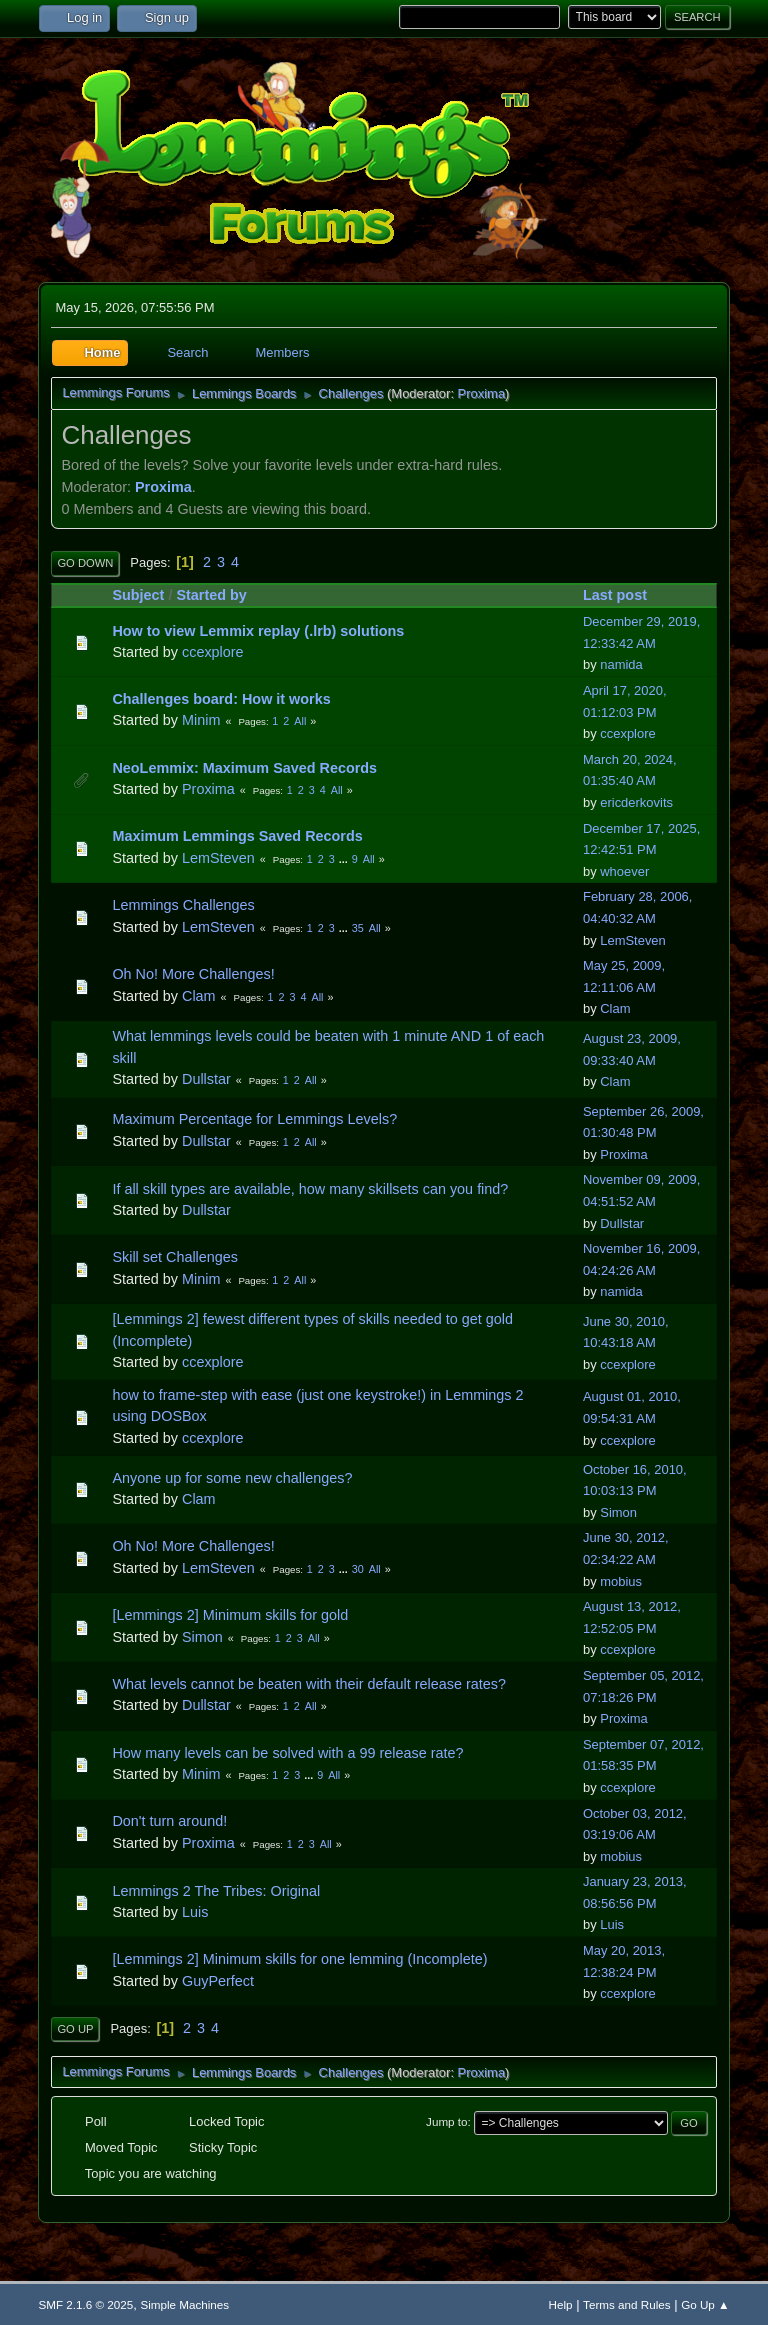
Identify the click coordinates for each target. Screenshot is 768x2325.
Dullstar (206, 1079)
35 (358, 928)
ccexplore (213, 652)
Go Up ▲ (705, 2304)
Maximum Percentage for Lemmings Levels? (254, 1119)
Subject (138, 595)
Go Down (85, 563)
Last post (624, 595)
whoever (624, 871)
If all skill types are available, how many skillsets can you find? (310, 1189)
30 (358, 1569)
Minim (201, 720)
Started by (211, 595)
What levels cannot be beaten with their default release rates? (309, 1684)
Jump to (446, 2121)
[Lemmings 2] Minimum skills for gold (230, 1615)
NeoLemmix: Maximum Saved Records (244, 768)
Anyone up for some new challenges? (232, 1478)
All (300, 721)
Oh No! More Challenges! (193, 974)
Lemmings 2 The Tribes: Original (216, 1891)
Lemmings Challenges (183, 905)
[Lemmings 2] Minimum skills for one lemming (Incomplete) (299, 1959)
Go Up (75, 2029)
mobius (621, 1581)
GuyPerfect (218, 1981)
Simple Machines (184, 2304)
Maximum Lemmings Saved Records (237, 836)
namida (621, 664)
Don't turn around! (169, 1821)
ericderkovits (636, 802)
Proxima (482, 393)
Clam (199, 996)
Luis (195, 1912)
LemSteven (218, 858)
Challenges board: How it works (221, 699)
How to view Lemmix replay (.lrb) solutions (258, 631)
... (345, 859)
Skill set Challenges (175, 1257)
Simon (618, 1512)
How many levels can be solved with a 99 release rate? (287, 1753)
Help (561, 2304)
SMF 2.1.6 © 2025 (85, 2304)
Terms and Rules (626, 2304)
